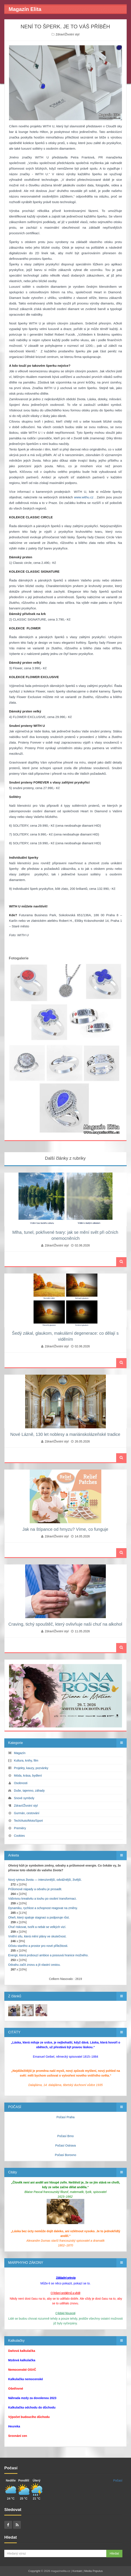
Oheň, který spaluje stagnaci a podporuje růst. (39, 1917)
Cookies (19, 1835)
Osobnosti (21, 1783)
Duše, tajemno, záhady (29, 1790)
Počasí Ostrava (65, 2145)
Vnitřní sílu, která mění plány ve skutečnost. (37, 1936)
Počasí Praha (65, 2117)
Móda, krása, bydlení (28, 1775)
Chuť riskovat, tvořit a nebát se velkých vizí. (37, 1927)
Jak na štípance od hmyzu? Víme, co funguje (65, 1529)
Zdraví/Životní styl (67, 34)
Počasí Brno (65, 2136)
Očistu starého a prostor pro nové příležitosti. (38, 1946)
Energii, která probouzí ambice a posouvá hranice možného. (48, 1955)
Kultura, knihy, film (26, 1760)
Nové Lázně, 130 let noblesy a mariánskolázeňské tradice (65, 1434)
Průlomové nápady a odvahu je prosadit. (35, 1889)
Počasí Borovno (65, 2155)
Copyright (34, 2571)
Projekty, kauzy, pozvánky (31, 1768)
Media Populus (93, 2571)
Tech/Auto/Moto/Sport (28, 1820)
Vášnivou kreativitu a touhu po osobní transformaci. (42, 1898)
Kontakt (77, 2571)
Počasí (117, 2480)
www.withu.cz (83, 497)
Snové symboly (24, 1798)
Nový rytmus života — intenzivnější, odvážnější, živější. (45, 1879)
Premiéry (20, 1828)
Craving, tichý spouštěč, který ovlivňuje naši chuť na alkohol (65, 1624)
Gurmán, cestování (26, 1813)
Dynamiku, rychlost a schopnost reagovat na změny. (43, 1908)
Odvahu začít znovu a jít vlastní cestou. (34, 1964)
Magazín (20, 1753)
